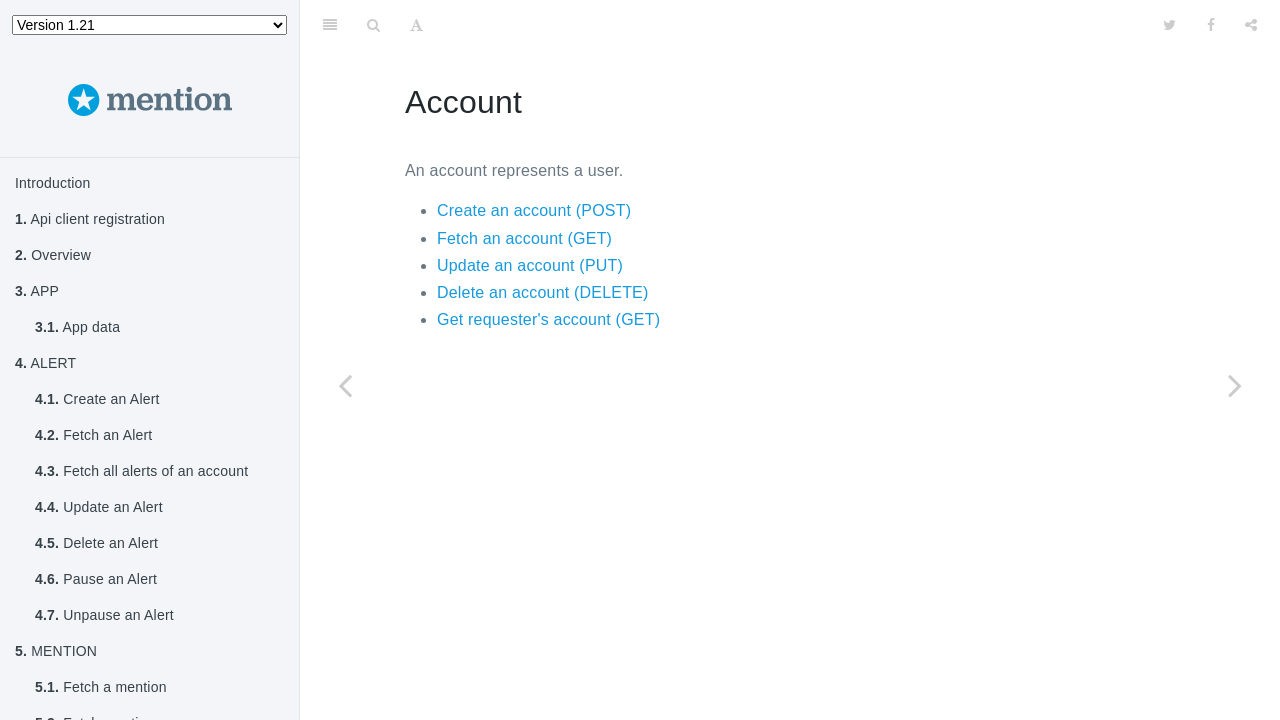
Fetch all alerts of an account (141, 471)
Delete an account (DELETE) (543, 292)
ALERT (45, 363)
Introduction (53, 183)
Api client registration (90, 219)
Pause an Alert (96, 579)
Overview (53, 255)
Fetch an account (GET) (524, 238)
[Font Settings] (416, 25)
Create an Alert (97, 399)
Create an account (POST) (534, 210)
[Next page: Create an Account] (1235, 385)
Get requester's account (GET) (548, 319)
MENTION (56, 651)
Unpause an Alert (104, 615)
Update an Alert (99, 507)
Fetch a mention (101, 687)
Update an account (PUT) (530, 265)
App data (77, 327)
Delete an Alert (96, 543)
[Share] (1251, 25)
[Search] (373, 25)
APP (37, 291)
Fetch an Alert (93, 435)
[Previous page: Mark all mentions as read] (345, 385)
